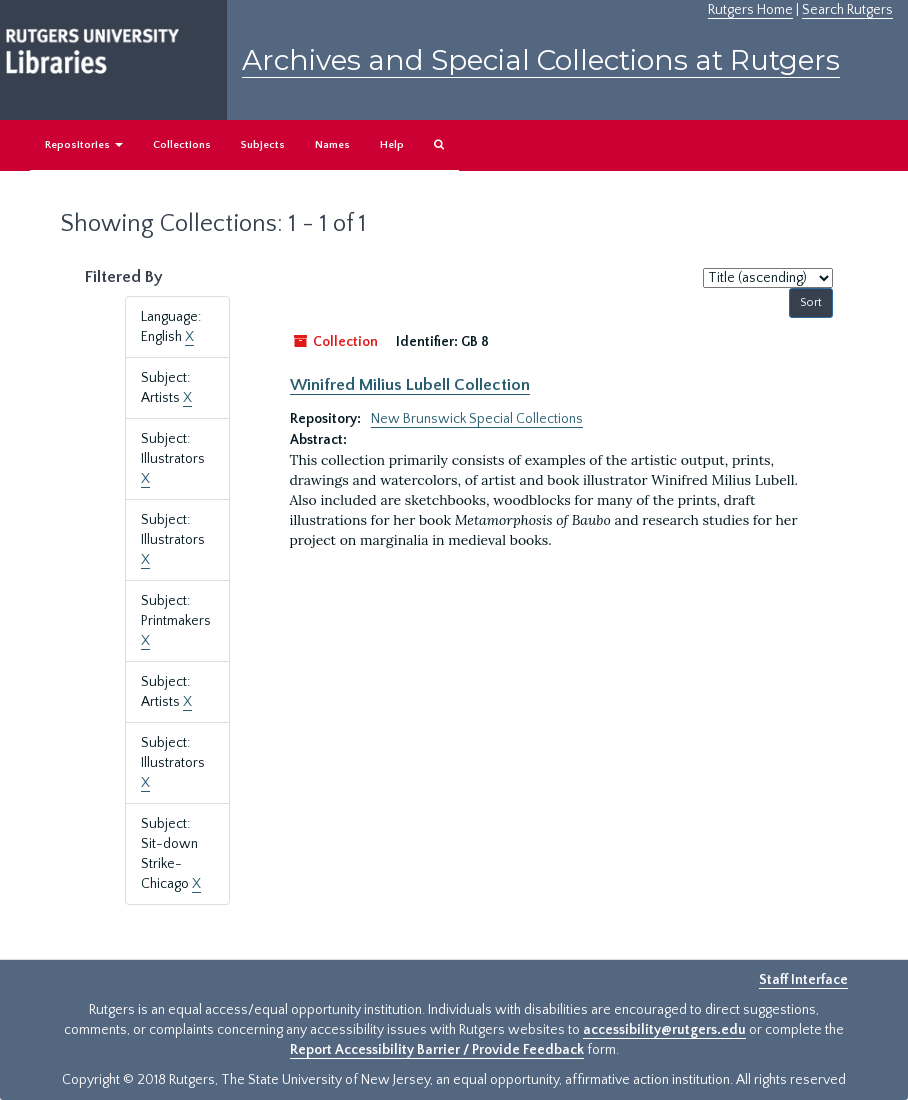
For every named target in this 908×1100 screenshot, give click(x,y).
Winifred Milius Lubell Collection (410, 385)
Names (332, 145)
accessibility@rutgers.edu (664, 1030)
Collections (182, 145)
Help (392, 145)
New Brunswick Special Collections (477, 419)
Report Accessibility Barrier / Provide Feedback (437, 1050)
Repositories (84, 145)
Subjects (263, 145)
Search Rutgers (847, 10)
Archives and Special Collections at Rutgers (541, 60)
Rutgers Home (750, 10)
